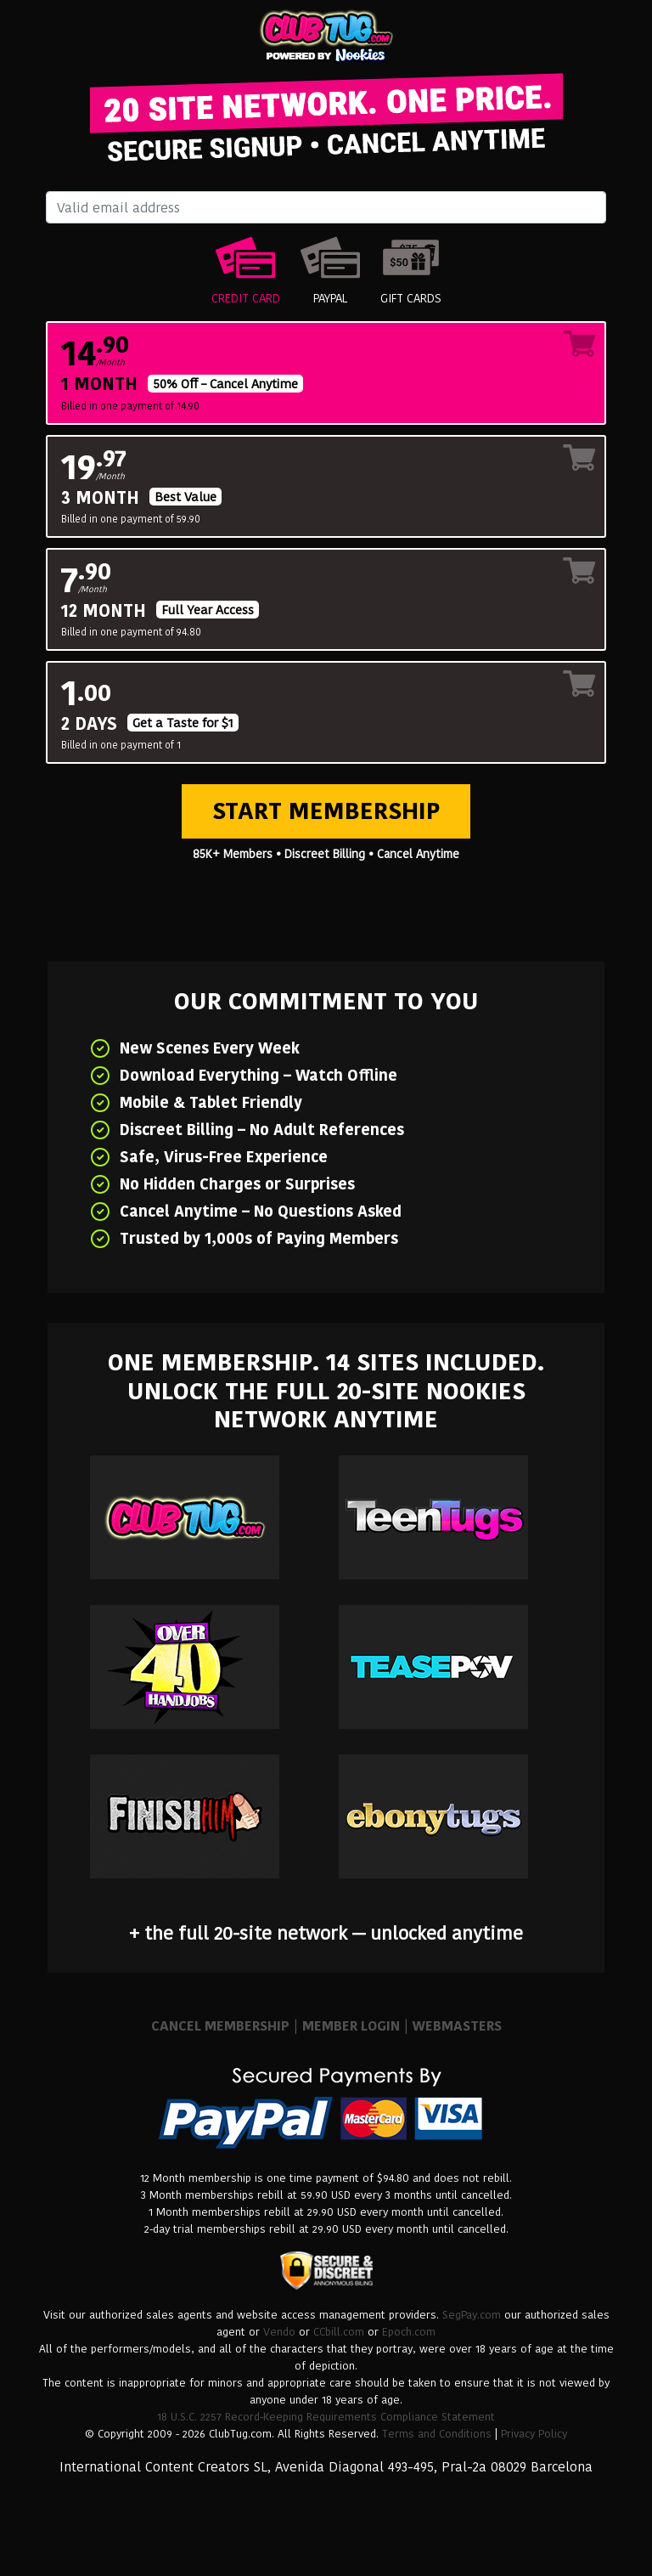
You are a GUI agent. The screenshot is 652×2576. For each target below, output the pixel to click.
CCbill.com (338, 2332)
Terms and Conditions (437, 2434)
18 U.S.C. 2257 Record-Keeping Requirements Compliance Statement (326, 2417)
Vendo (279, 2332)
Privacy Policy (534, 2434)
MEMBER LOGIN (351, 2026)
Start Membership (326, 811)
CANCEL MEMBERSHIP (220, 2026)
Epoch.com (409, 2332)
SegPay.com (471, 2315)
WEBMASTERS (457, 2026)
